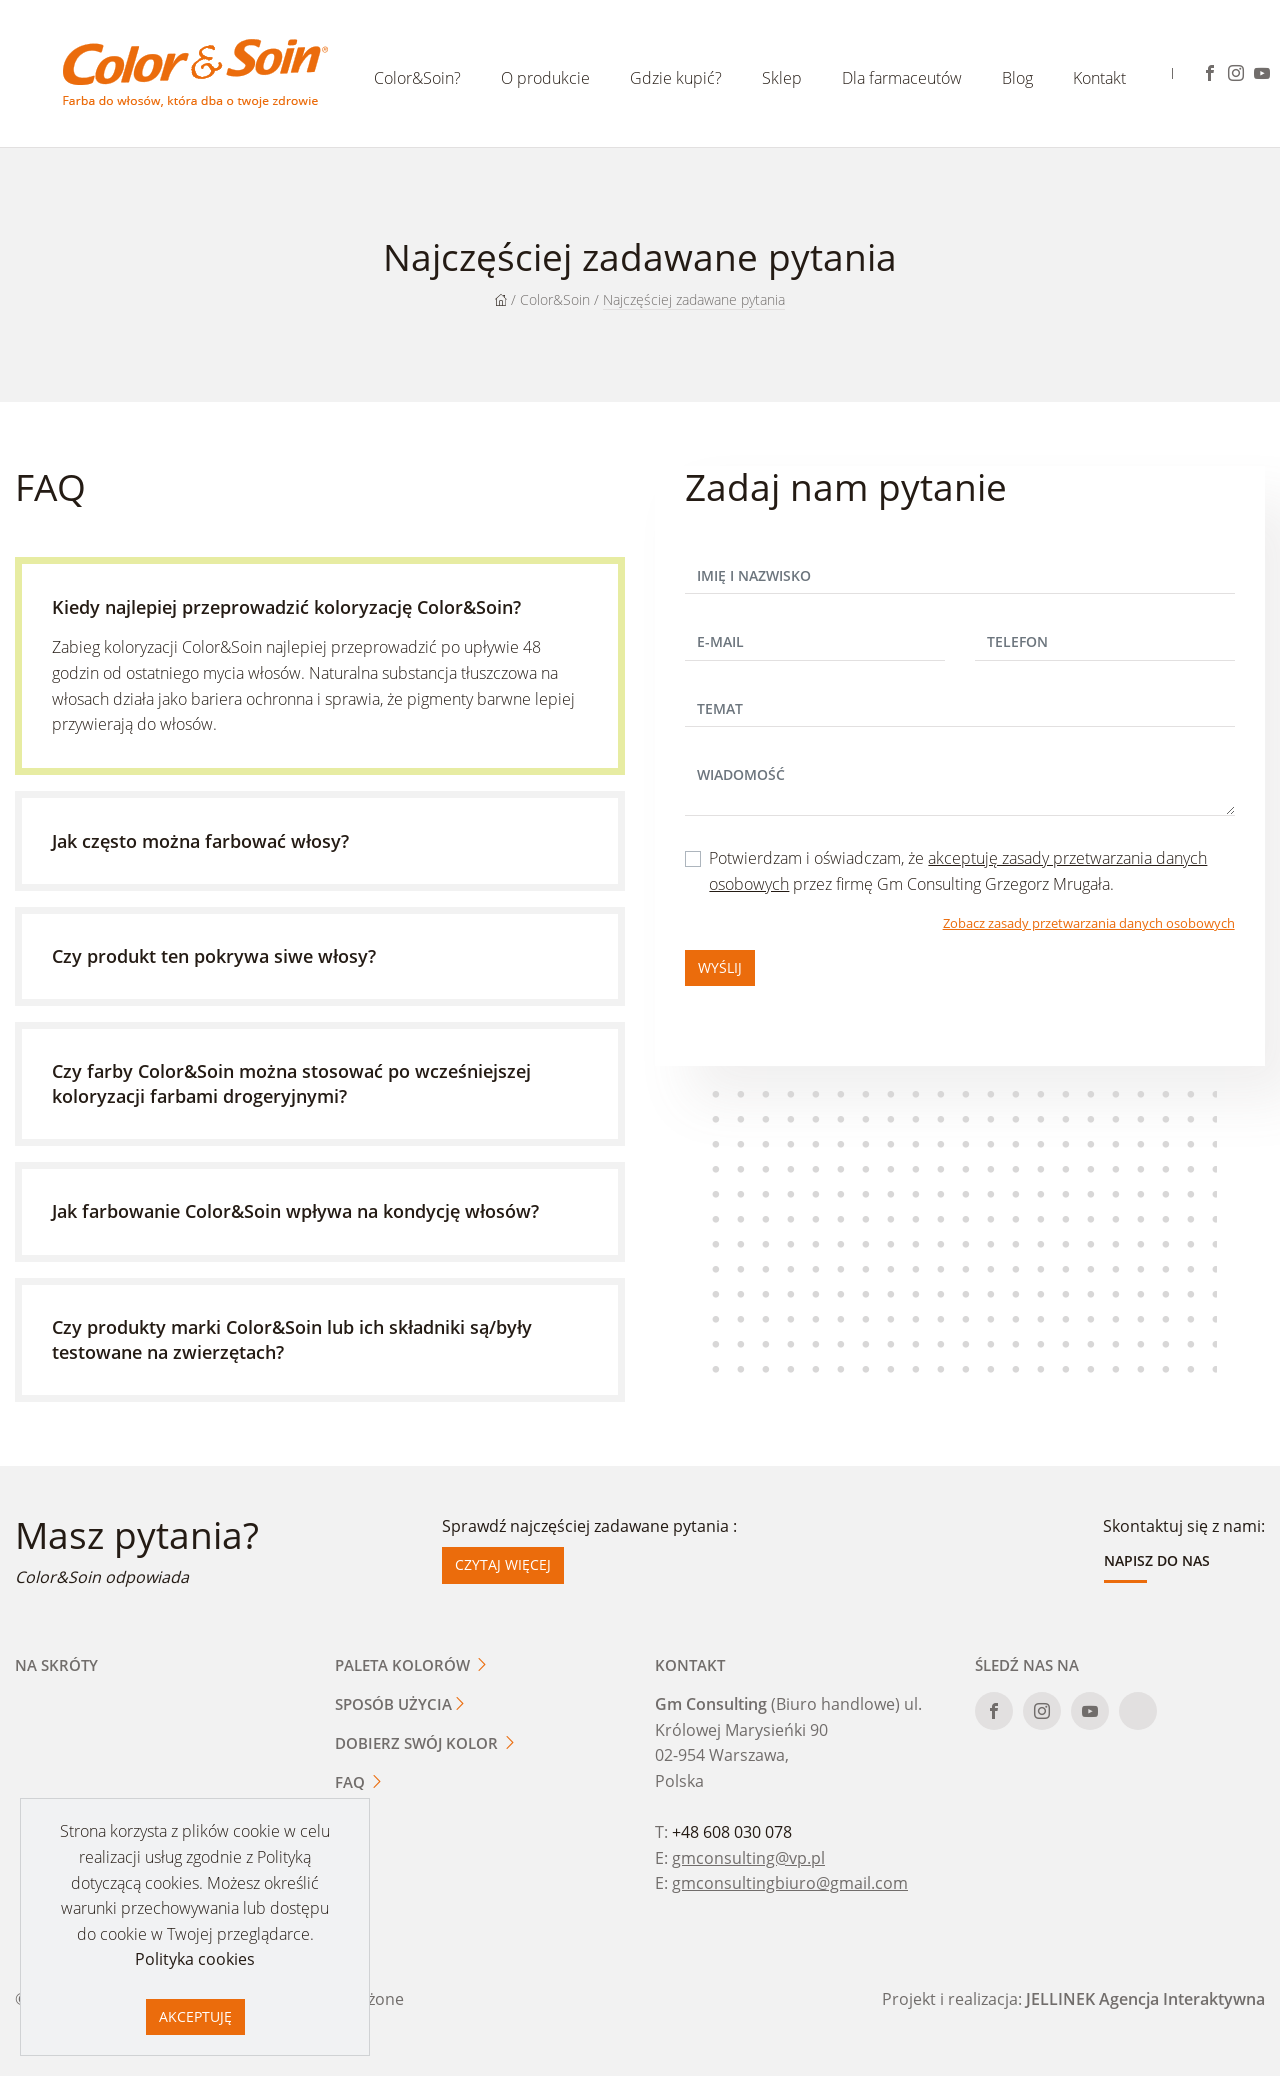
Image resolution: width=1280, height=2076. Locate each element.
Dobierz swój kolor (426, 1743)
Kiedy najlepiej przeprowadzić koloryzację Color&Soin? (286, 607)
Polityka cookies (195, 1959)
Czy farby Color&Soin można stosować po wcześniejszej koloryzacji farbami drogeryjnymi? (291, 1083)
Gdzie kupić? (676, 78)
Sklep (782, 78)
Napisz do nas (1157, 1560)
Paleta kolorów (412, 1665)
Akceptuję (195, 2016)
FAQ (359, 1782)
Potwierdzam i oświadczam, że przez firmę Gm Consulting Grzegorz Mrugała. (958, 871)
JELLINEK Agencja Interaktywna (1145, 1999)
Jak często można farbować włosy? (200, 841)
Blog (1017, 78)
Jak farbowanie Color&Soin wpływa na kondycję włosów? (295, 1211)
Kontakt (1099, 78)
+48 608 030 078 (732, 1832)
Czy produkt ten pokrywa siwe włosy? (214, 956)
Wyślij (720, 967)
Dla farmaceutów (902, 78)
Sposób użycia (401, 1704)
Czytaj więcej (503, 1564)
